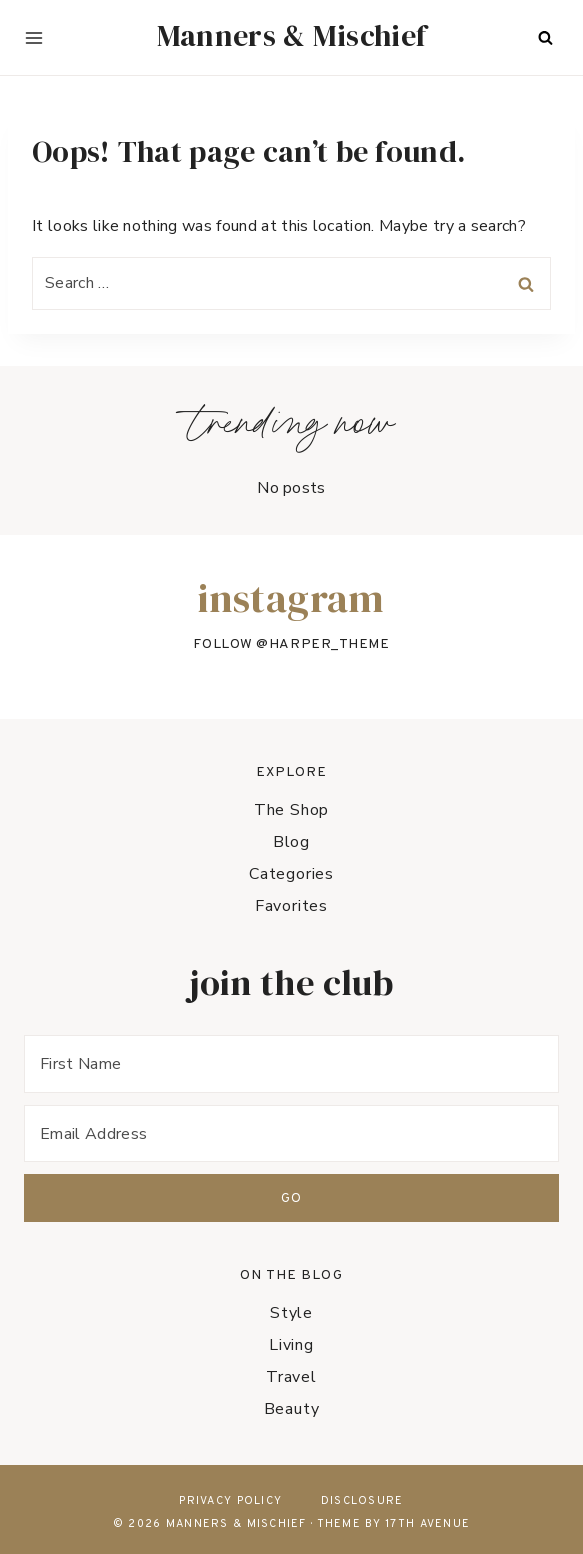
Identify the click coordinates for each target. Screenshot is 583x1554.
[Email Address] (291, 1133)
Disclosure (362, 1501)
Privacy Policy (230, 1501)
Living (291, 1345)
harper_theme (329, 644)
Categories (291, 874)
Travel (291, 1377)
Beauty (292, 1409)
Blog (291, 842)
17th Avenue (427, 1524)
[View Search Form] (545, 38)
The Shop (291, 810)
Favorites (291, 906)
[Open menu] (34, 38)
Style (291, 1313)
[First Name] (291, 1063)
